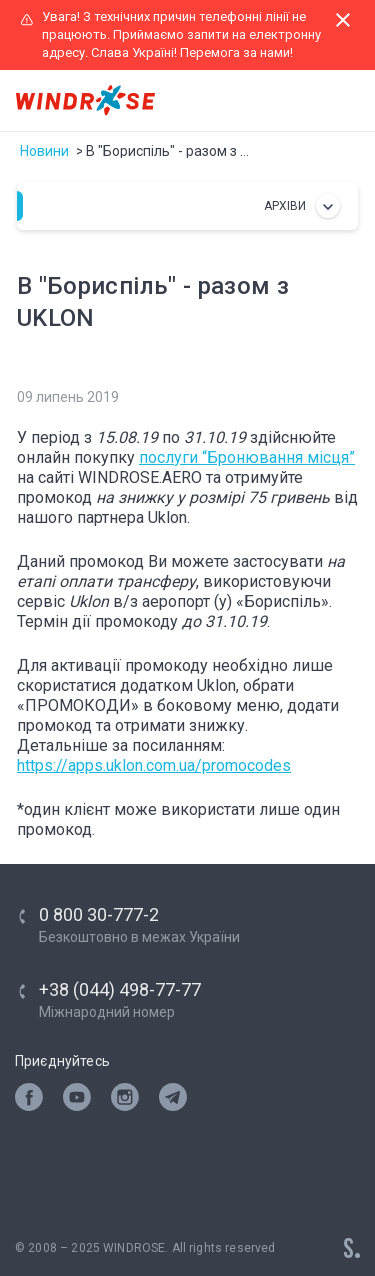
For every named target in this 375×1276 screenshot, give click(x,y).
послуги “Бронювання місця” (247, 457)
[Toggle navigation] (341, 101)
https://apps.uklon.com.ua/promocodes (154, 765)
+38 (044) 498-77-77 (120, 989)
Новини (44, 151)
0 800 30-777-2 (99, 914)
